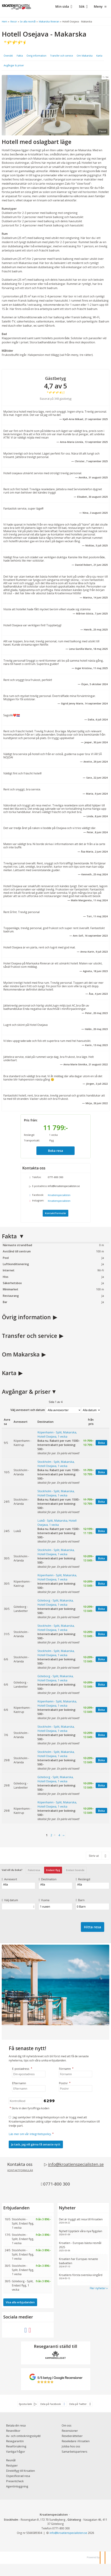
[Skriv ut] (97, 1855)
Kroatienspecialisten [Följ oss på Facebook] (59, 1195)
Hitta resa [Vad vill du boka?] (92, 1926)
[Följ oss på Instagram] (30, 2330)
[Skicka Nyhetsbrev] (36, 2144)
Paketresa (34, 1870)
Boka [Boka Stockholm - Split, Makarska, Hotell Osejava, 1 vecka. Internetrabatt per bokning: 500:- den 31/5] (101, 1634)
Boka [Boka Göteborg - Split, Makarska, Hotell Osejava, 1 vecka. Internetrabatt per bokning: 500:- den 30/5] (101, 1609)
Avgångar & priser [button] (14, 65)
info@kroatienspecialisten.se (64, 1186)
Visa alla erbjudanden (20, 2302)
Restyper (12, 2465)
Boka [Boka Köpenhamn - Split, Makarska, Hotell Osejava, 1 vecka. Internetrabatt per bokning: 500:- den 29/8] (101, 1811)
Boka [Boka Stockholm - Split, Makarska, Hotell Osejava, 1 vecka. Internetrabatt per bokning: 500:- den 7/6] (101, 1735)
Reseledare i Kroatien (76, 2441)
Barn (80, 1900)
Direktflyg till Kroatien (20, 2471)
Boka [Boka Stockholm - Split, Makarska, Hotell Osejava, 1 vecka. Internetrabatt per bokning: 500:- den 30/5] (101, 1558)
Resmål (11, 2460)
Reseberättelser (72, 2436)
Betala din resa (16, 2425)
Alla (18, 1885)
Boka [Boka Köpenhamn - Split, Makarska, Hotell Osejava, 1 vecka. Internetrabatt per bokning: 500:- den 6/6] (101, 1710)
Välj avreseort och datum (27, 1410)
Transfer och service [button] (61, 55)
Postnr (65, 2083)
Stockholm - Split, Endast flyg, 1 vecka (23, 2223)
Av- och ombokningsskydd (23, 2436)
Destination (47, 1879)
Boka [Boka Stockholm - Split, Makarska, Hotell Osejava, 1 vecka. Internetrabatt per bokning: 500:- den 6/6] (101, 1659)
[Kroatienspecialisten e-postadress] (68, 2533)
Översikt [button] (8, 55)
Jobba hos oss (71, 2446)
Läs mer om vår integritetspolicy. (30, 2134)
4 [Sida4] (59, 1835)
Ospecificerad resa (18, 2476)
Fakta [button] (20, 55)
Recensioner (70, 2431)
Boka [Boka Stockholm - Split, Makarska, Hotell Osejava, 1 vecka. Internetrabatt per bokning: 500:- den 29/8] (101, 1760)
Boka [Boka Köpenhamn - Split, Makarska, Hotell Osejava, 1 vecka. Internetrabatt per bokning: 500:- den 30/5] (101, 1583)
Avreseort (9, 1879)
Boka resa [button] (55, 1151)
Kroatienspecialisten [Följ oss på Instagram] (59, 1200)
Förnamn (66, 2069)
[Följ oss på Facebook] (25, 2330)
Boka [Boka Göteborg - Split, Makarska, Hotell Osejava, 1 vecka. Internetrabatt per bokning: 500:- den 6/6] (101, 1684)
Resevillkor (13, 2431)
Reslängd (83, 1879)
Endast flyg (53, 1870)
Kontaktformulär (55, 1213)
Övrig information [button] (36, 55)
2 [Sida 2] (51, 1835)
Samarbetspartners (74, 2451)
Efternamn (19, 2083)
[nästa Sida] (64, 1835)
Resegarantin (15, 2441)
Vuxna (44, 1900)
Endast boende (75, 1870)
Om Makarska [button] (85, 55)
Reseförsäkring (16, 2446)
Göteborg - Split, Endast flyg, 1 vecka (22, 2285)
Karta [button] (99, 55)
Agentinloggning (17, 2486)
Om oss (66, 2425)
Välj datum (10, 1900)
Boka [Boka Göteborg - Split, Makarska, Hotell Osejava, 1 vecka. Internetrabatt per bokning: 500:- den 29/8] (101, 1785)
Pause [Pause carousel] (102, 131)
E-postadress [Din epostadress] (22, 2069)
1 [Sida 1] (47, 1835)
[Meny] (99, 6)
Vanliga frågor (15, 2451)
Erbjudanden (16, 2208)
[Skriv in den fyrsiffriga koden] (25, 2101)
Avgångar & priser (26, 1391)
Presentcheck (15, 2481)
